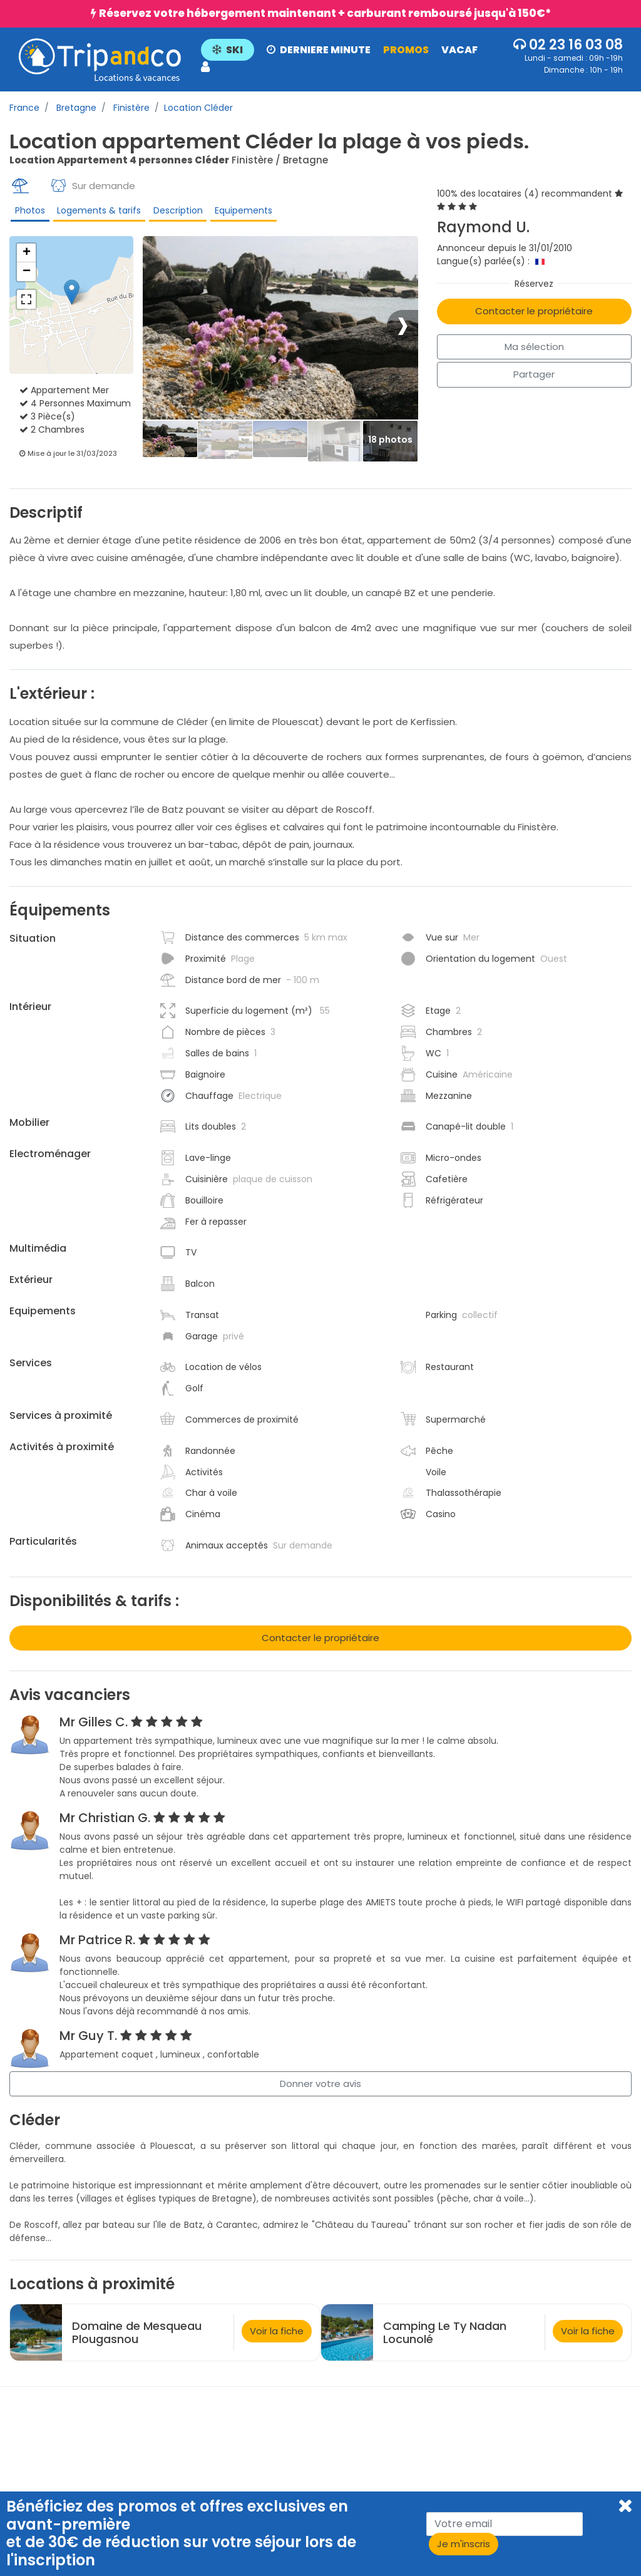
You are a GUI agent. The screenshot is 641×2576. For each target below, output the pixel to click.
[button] (350, 59)
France (24, 107)
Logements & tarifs (96, 213)
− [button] (27, 279)
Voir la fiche (277, 2339)
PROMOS (407, 50)
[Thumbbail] (170, 448)
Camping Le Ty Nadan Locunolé (444, 2341)
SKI (228, 50)
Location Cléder (198, 107)
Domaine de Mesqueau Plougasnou (137, 2341)
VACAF (461, 50)
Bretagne (75, 107)
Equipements (238, 213)
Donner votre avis (320, 2092)
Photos (28, 213)
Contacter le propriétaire (534, 310)
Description (173, 213)
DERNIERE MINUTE (320, 50)
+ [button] (27, 261)
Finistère (130, 107)
